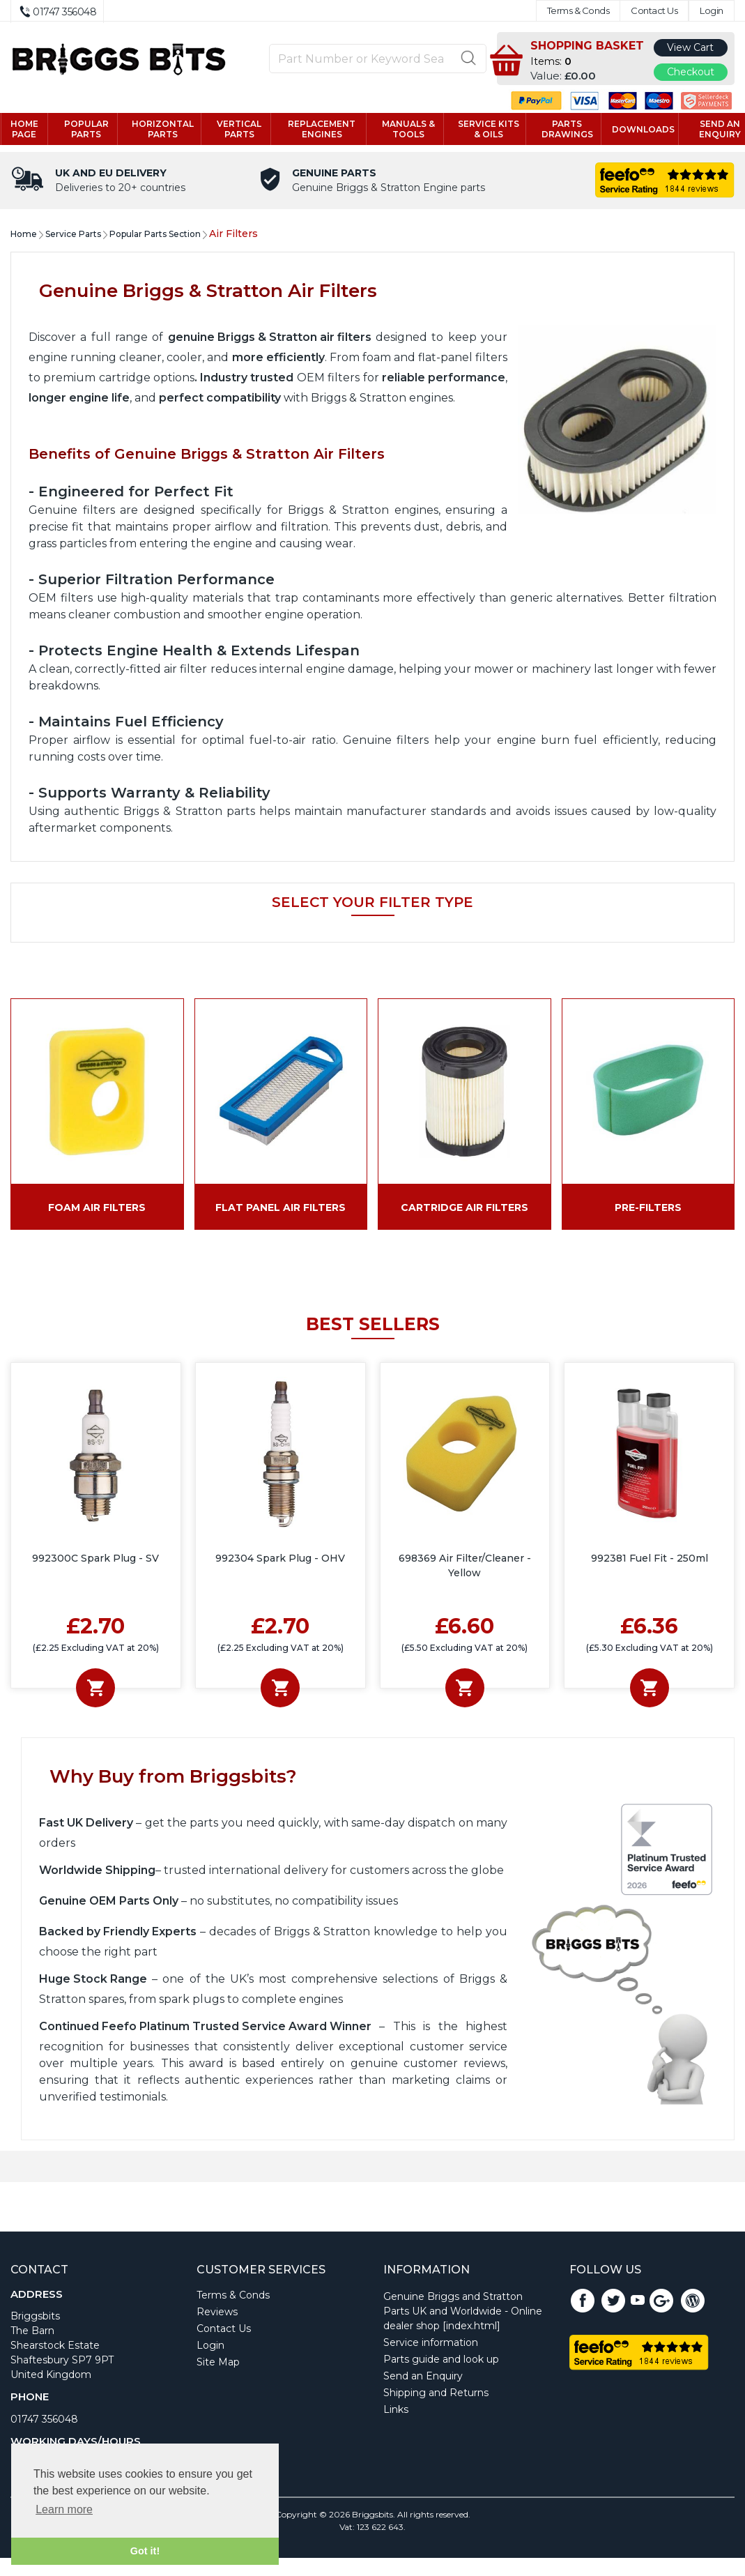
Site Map (218, 2363)
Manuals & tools (406, 129)
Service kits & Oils (484, 129)
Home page (33, 129)
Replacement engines (322, 129)
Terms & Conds (578, 10)
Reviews (217, 2313)
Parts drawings (560, 129)
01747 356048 (44, 2420)
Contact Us (654, 10)
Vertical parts (242, 129)
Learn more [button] (64, 2509)
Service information (430, 2344)
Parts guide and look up (441, 2360)
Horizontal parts (168, 129)
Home (23, 235)
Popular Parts (93, 129)
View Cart (690, 47)
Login (711, 10)
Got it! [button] (145, 2550)
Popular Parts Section (155, 235)
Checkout (690, 72)
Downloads (635, 130)
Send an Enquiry (423, 2377)
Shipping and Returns (436, 2394)
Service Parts (73, 235)
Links (395, 2410)
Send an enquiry (711, 129)
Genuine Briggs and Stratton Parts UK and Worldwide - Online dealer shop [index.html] (462, 2312)
